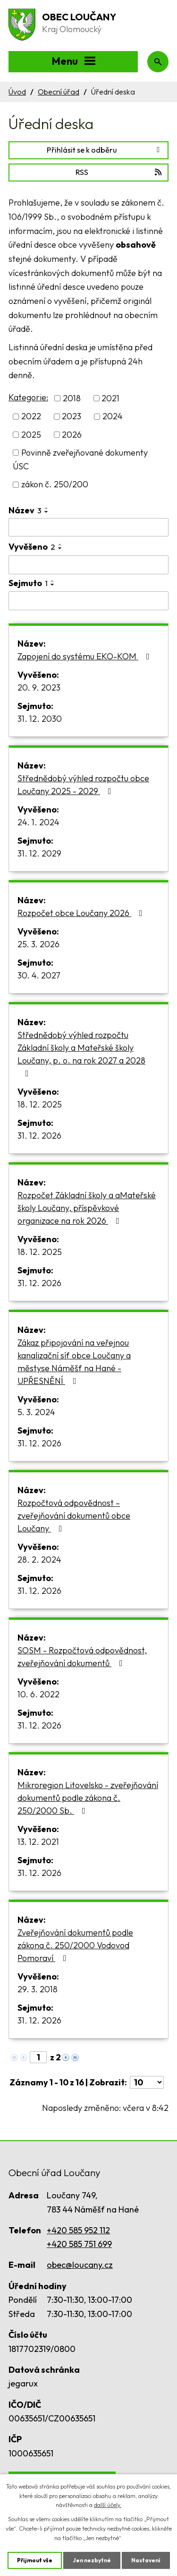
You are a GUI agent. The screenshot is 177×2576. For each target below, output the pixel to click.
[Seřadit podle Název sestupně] (47, 512)
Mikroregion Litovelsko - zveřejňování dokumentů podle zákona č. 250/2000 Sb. (87, 1798)
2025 (31, 434)
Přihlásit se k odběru (105, 150)
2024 (112, 416)
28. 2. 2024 (39, 1559)
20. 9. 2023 (38, 687)
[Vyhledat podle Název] (88, 527)
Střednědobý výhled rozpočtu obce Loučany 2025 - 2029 (83, 784)
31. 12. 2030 (39, 718)
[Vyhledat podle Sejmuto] (88, 600)
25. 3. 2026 (38, 944)
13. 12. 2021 (38, 1841)
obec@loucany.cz (80, 2264)
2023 (71, 416)
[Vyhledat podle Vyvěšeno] (88, 564)
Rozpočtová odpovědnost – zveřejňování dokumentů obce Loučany (73, 1515)
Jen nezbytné (92, 2560)
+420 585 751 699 (79, 2244)
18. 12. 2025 (39, 1104)
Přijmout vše (34, 2560)
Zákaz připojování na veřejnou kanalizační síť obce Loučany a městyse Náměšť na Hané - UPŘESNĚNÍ (74, 1361)
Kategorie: (28, 397)
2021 (110, 398)
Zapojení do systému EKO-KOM (85, 656)
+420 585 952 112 (78, 2230)
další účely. (107, 2504)
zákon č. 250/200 (54, 484)
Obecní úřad (58, 91)
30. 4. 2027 (38, 975)
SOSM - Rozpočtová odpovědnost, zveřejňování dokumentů (82, 1656)
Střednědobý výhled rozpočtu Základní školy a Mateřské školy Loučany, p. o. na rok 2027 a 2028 (81, 1053)
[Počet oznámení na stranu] (147, 2082)
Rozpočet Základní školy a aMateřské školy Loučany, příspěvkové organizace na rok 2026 (86, 1208)
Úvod (17, 91)
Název (25, 510)
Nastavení (145, 2560)
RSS (119, 172)
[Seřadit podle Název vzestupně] (47, 508)
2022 (31, 416)
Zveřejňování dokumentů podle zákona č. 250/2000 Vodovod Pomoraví (75, 1945)
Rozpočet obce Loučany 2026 (81, 913)
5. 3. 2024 (36, 1412)
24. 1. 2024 (38, 822)
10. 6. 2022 (38, 1694)
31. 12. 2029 (39, 853)
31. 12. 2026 (39, 1135)
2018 (72, 398)
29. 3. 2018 (37, 1989)
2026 (72, 434)
